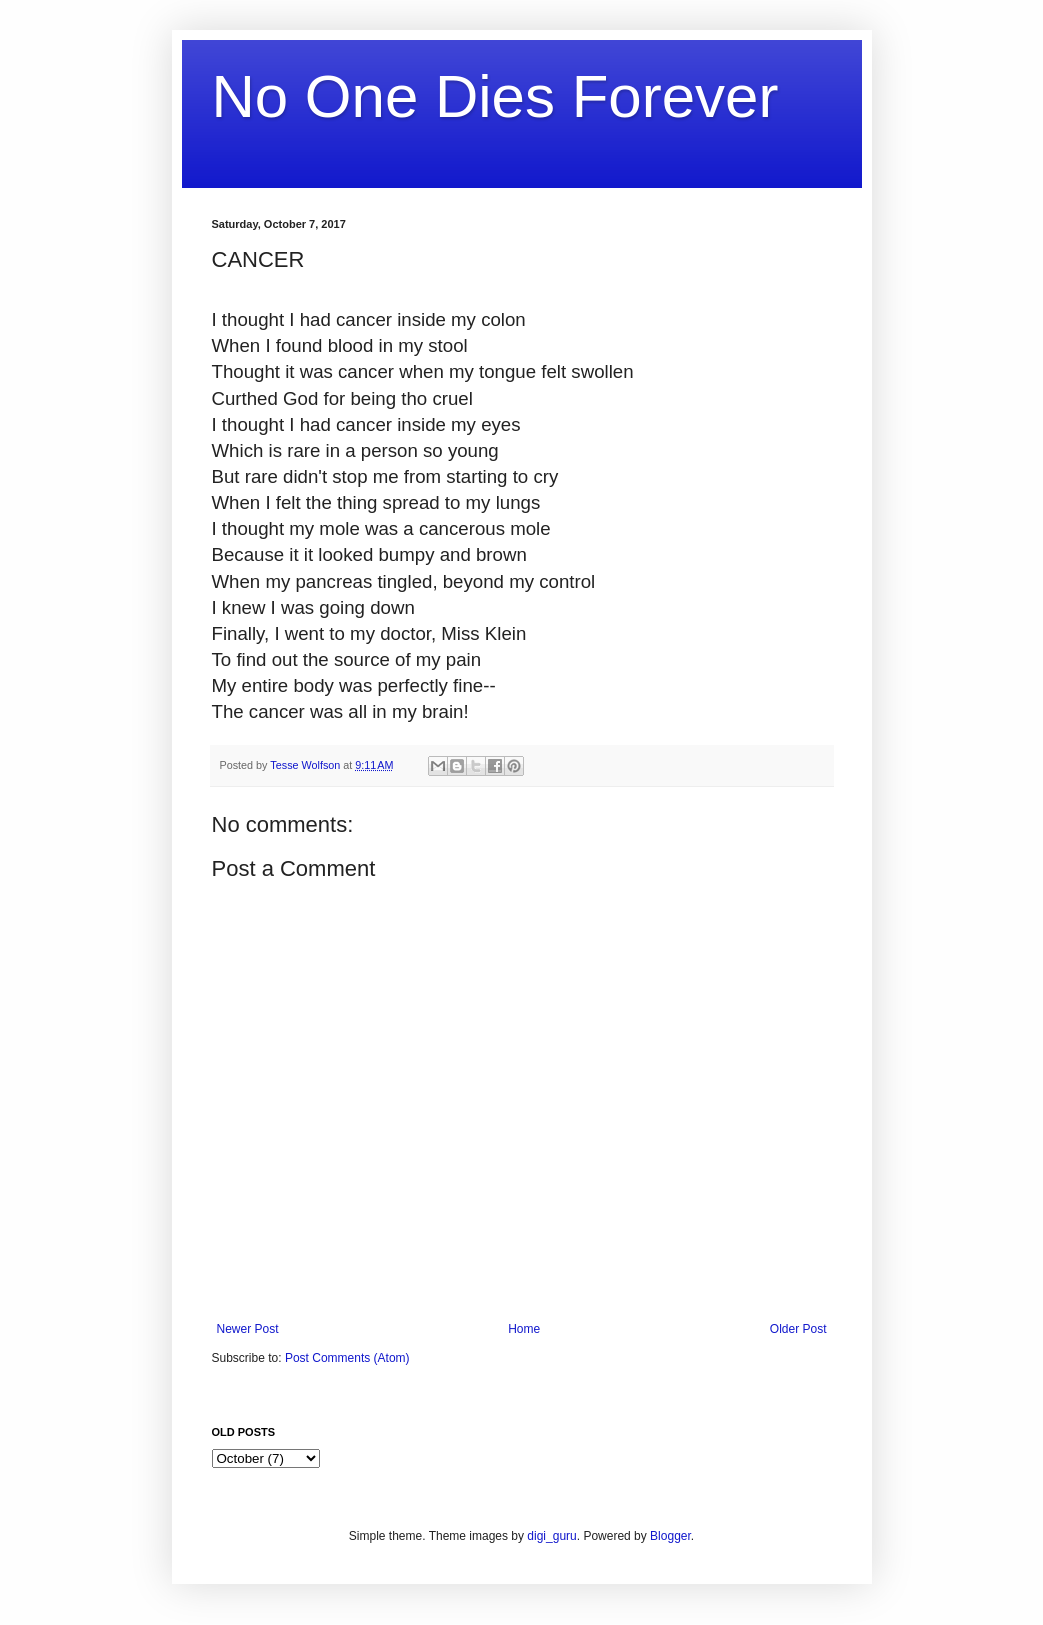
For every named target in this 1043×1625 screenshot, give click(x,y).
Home (524, 1329)
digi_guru (551, 1536)
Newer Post (248, 1329)
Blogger (670, 1536)
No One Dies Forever (495, 96)
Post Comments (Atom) (347, 1358)
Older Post (798, 1329)
